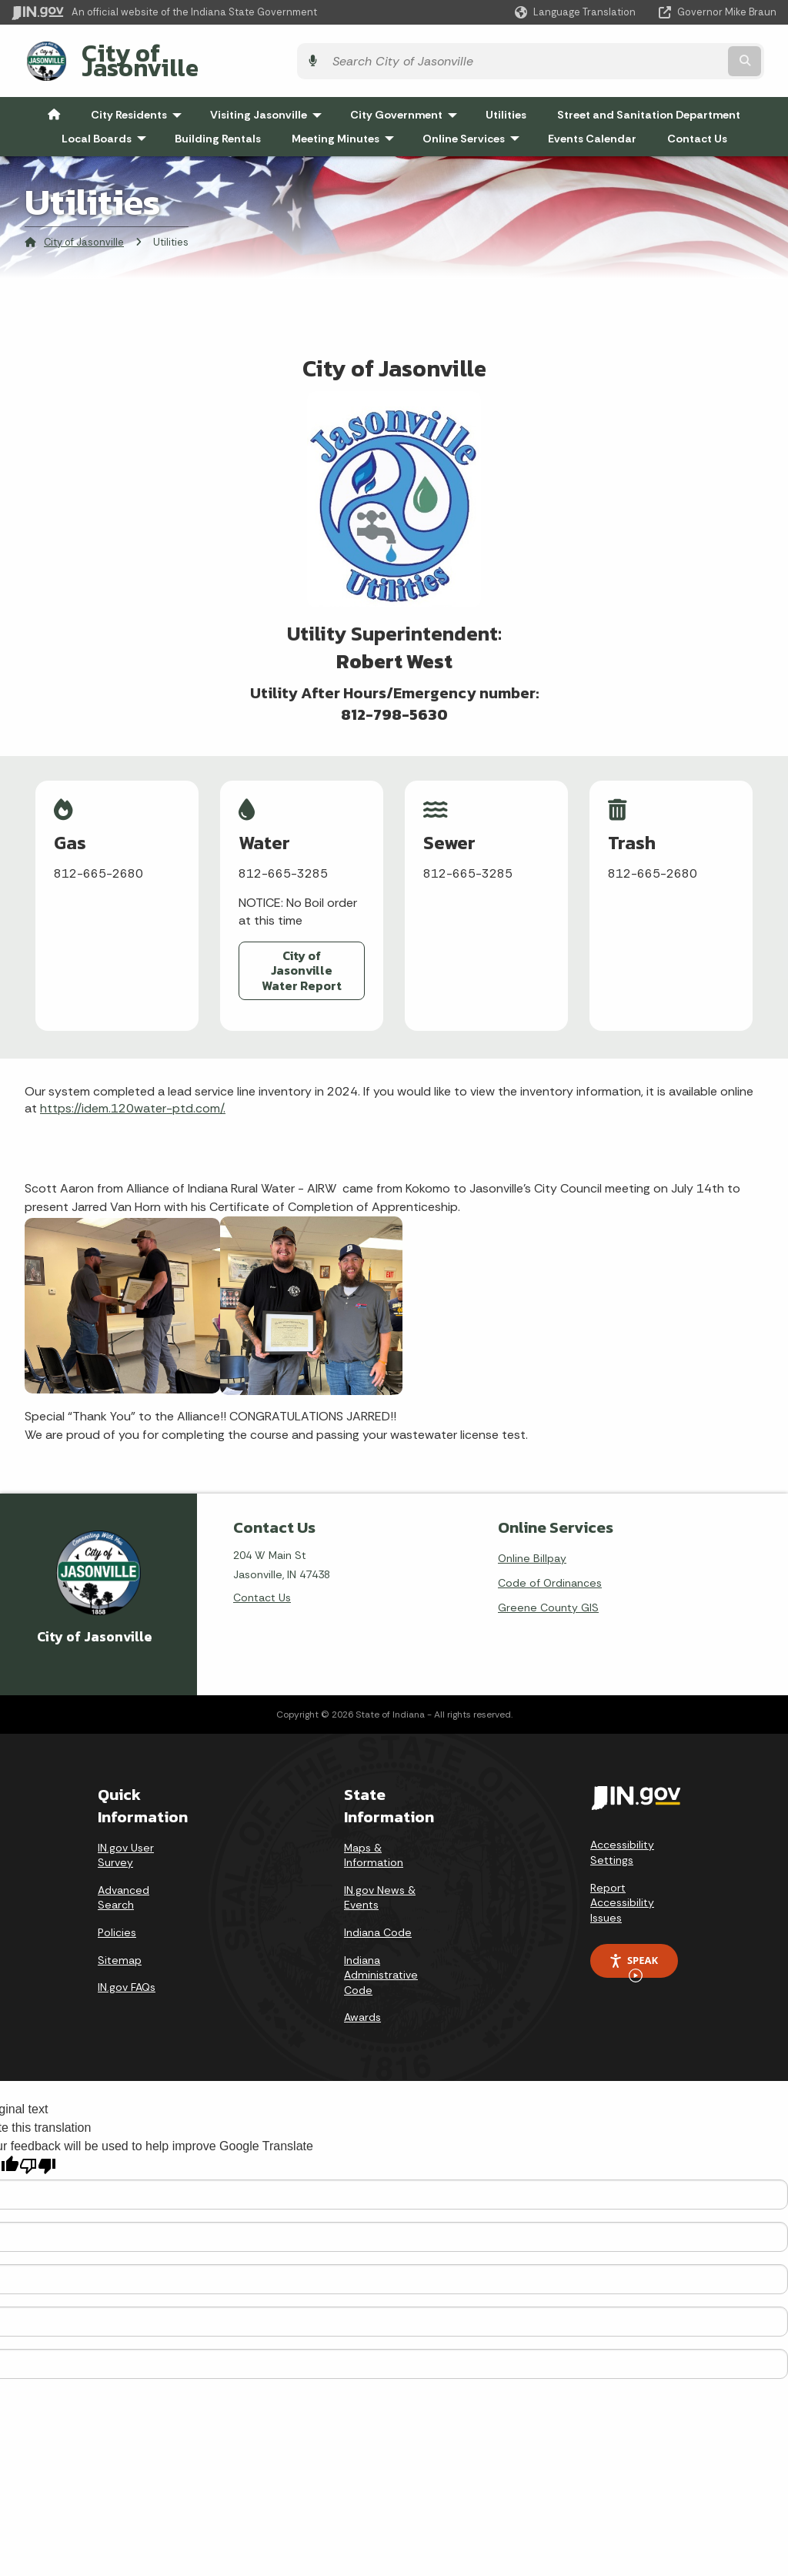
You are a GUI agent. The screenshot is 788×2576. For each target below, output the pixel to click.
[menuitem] (53, 103)
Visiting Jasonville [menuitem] (269, 103)
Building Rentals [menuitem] (218, 126)
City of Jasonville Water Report (302, 958)
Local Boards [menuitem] (107, 126)
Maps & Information (373, 1840)
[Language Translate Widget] (577, 12)
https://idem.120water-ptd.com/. (132, 1094)
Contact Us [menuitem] (697, 126)
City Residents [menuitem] (140, 103)
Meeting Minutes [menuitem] (346, 126)
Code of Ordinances (550, 1567)
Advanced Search (123, 1882)
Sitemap (120, 1945)
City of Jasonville (166, 54)
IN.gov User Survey (126, 1840)
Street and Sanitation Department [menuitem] (648, 103)
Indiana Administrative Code (381, 1960)
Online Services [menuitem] (474, 126)
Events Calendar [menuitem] (592, 126)
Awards (362, 2002)
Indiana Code (378, 1917)
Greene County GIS (548, 1592)
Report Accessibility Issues (622, 1887)
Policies (117, 1917)
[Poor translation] (37, 2150)
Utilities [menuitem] (506, 103)
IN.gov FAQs (126, 1972)
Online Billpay (532, 1543)
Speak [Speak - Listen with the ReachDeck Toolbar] (633, 1951)
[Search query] (625, 55)
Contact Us (262, 1582)
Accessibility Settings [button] (622, 1837)
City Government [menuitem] (407, 103)
